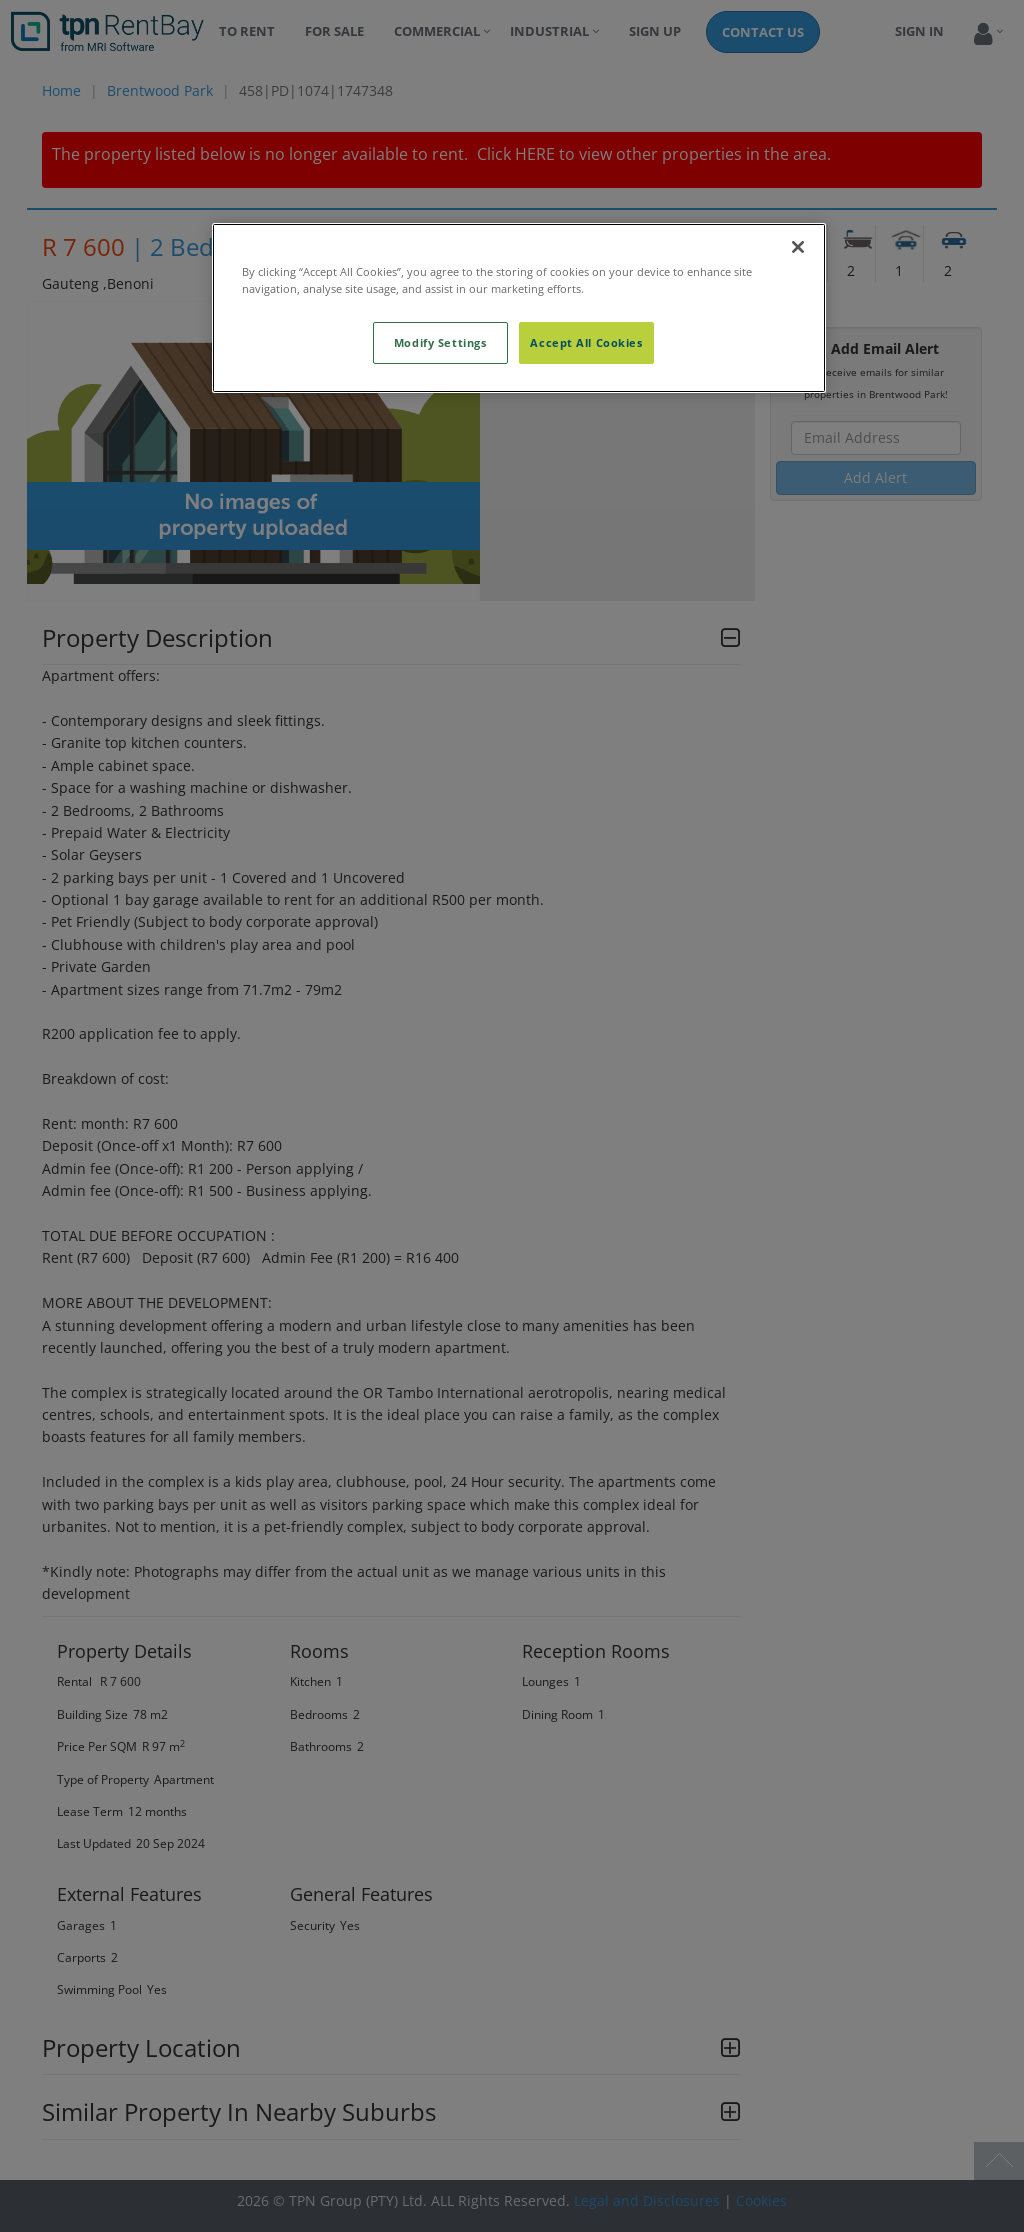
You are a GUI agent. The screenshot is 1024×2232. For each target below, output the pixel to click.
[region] (519, 308)
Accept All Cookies (586, 342)
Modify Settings (440, 342)
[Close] (798, 247)
